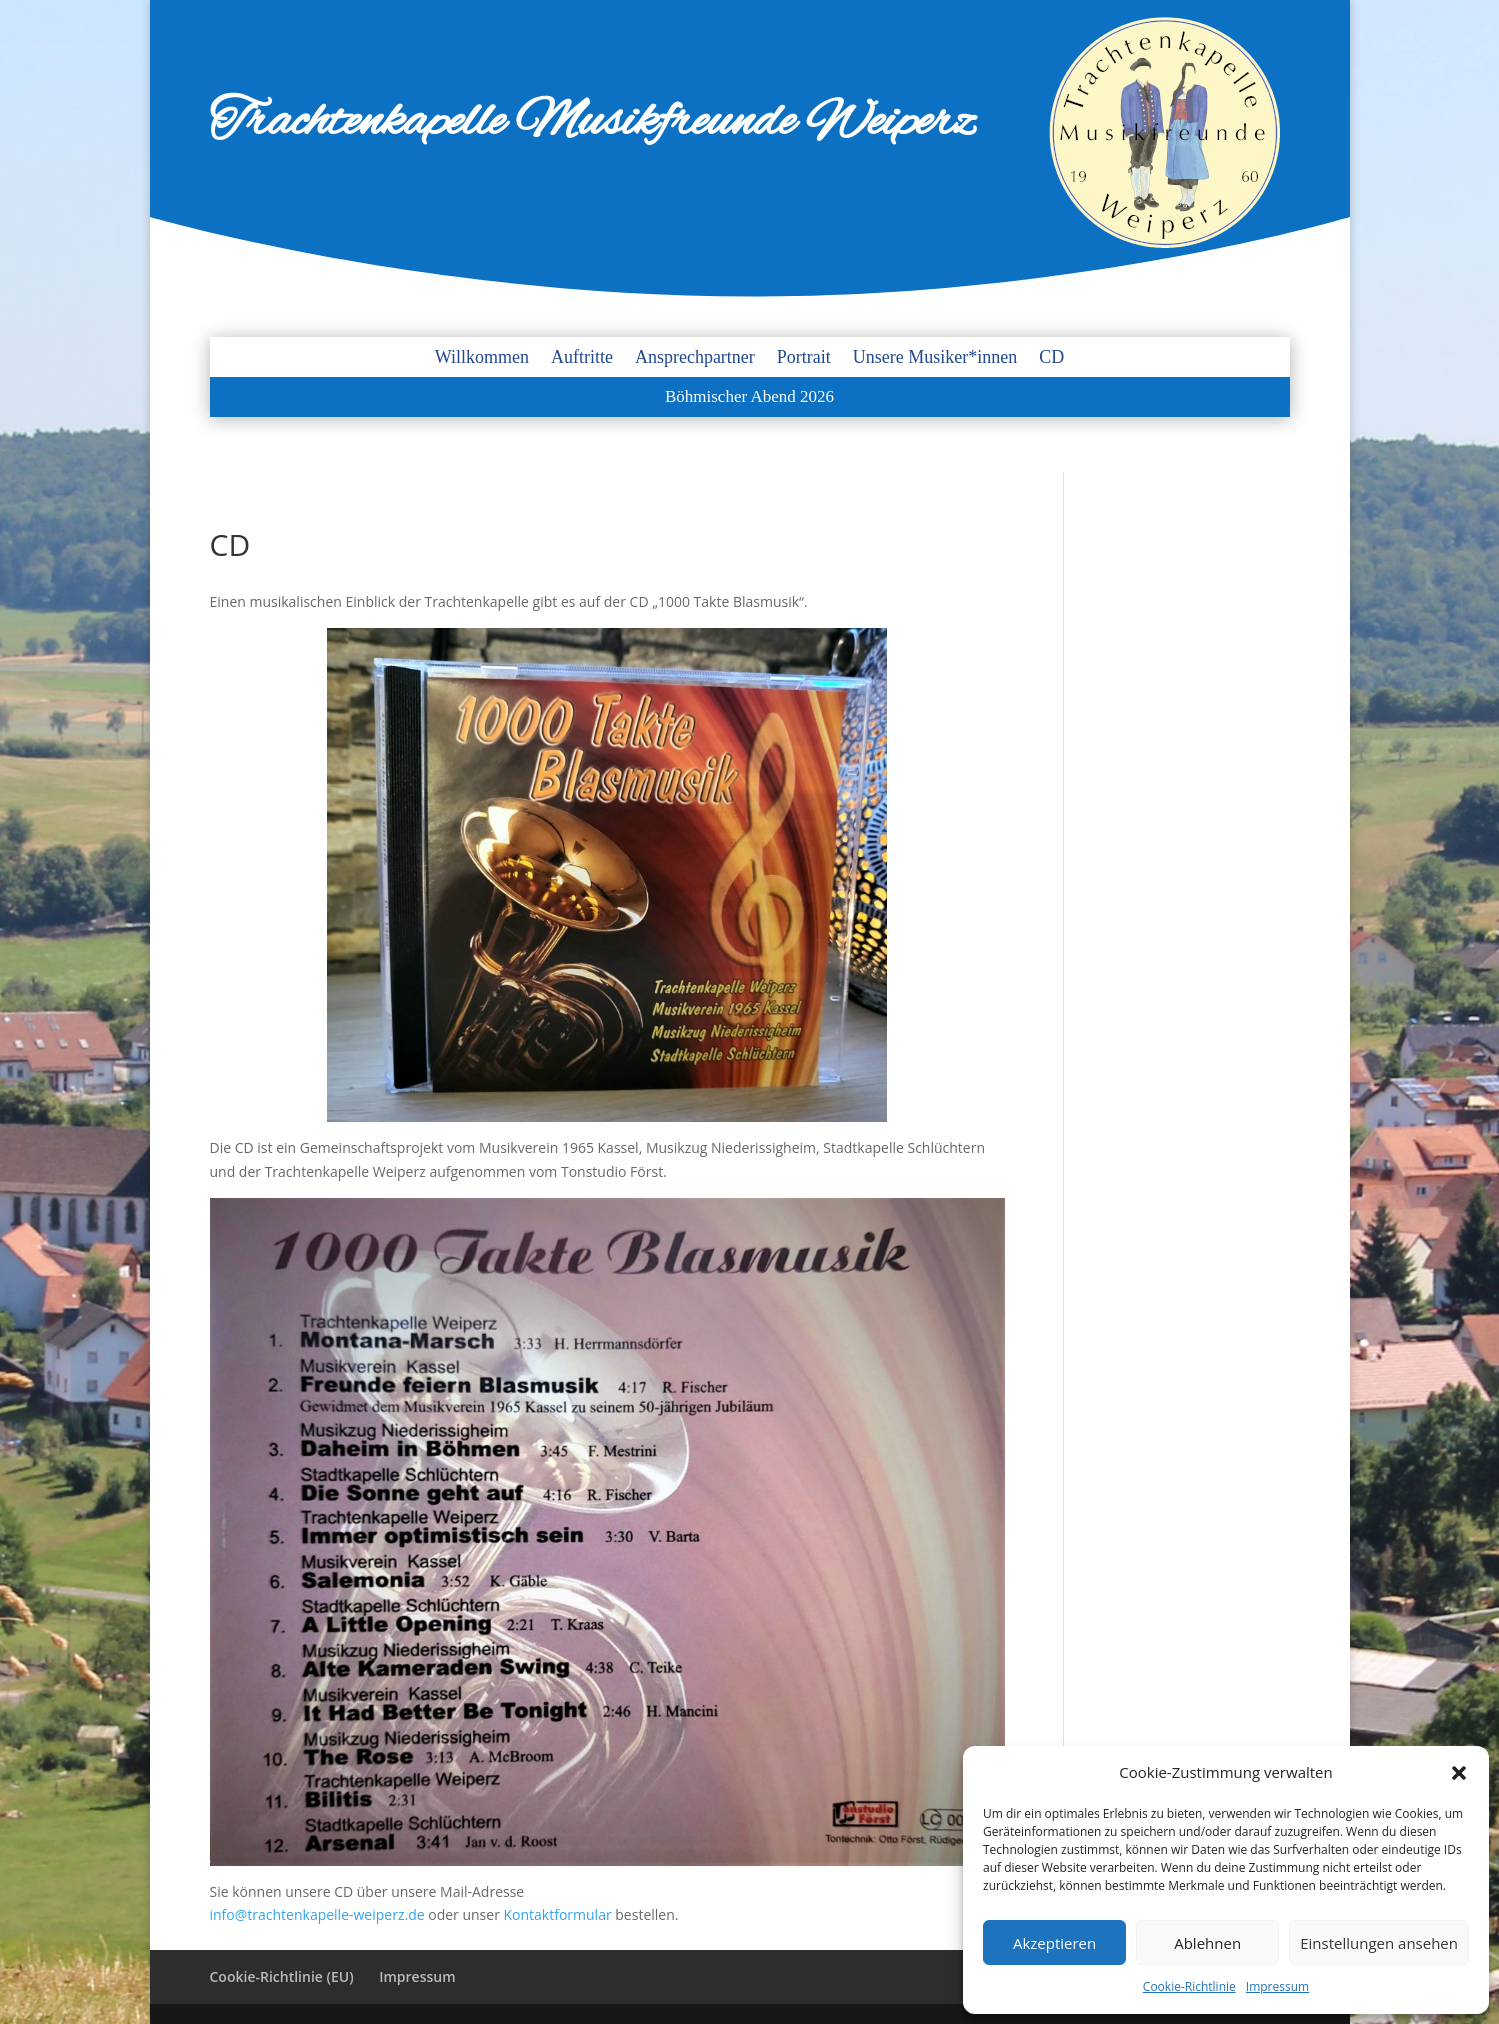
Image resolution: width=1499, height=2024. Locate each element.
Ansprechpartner (695, 358)
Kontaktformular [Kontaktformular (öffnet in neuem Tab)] (560, 1914)
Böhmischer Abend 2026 (749, 398)
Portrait (804, 358)
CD (1051, 358)
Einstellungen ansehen (1379, 1943)
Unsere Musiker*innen (935, 358)
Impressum (1277, 1986)
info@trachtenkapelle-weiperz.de (317, 1914)
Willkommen (482, 358)
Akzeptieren (1054, 1943)
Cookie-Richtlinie (1189, 1986)
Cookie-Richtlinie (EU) (282, 1976)
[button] (1459, 1773)
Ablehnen (1207, 1943)
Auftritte (582, 358)
